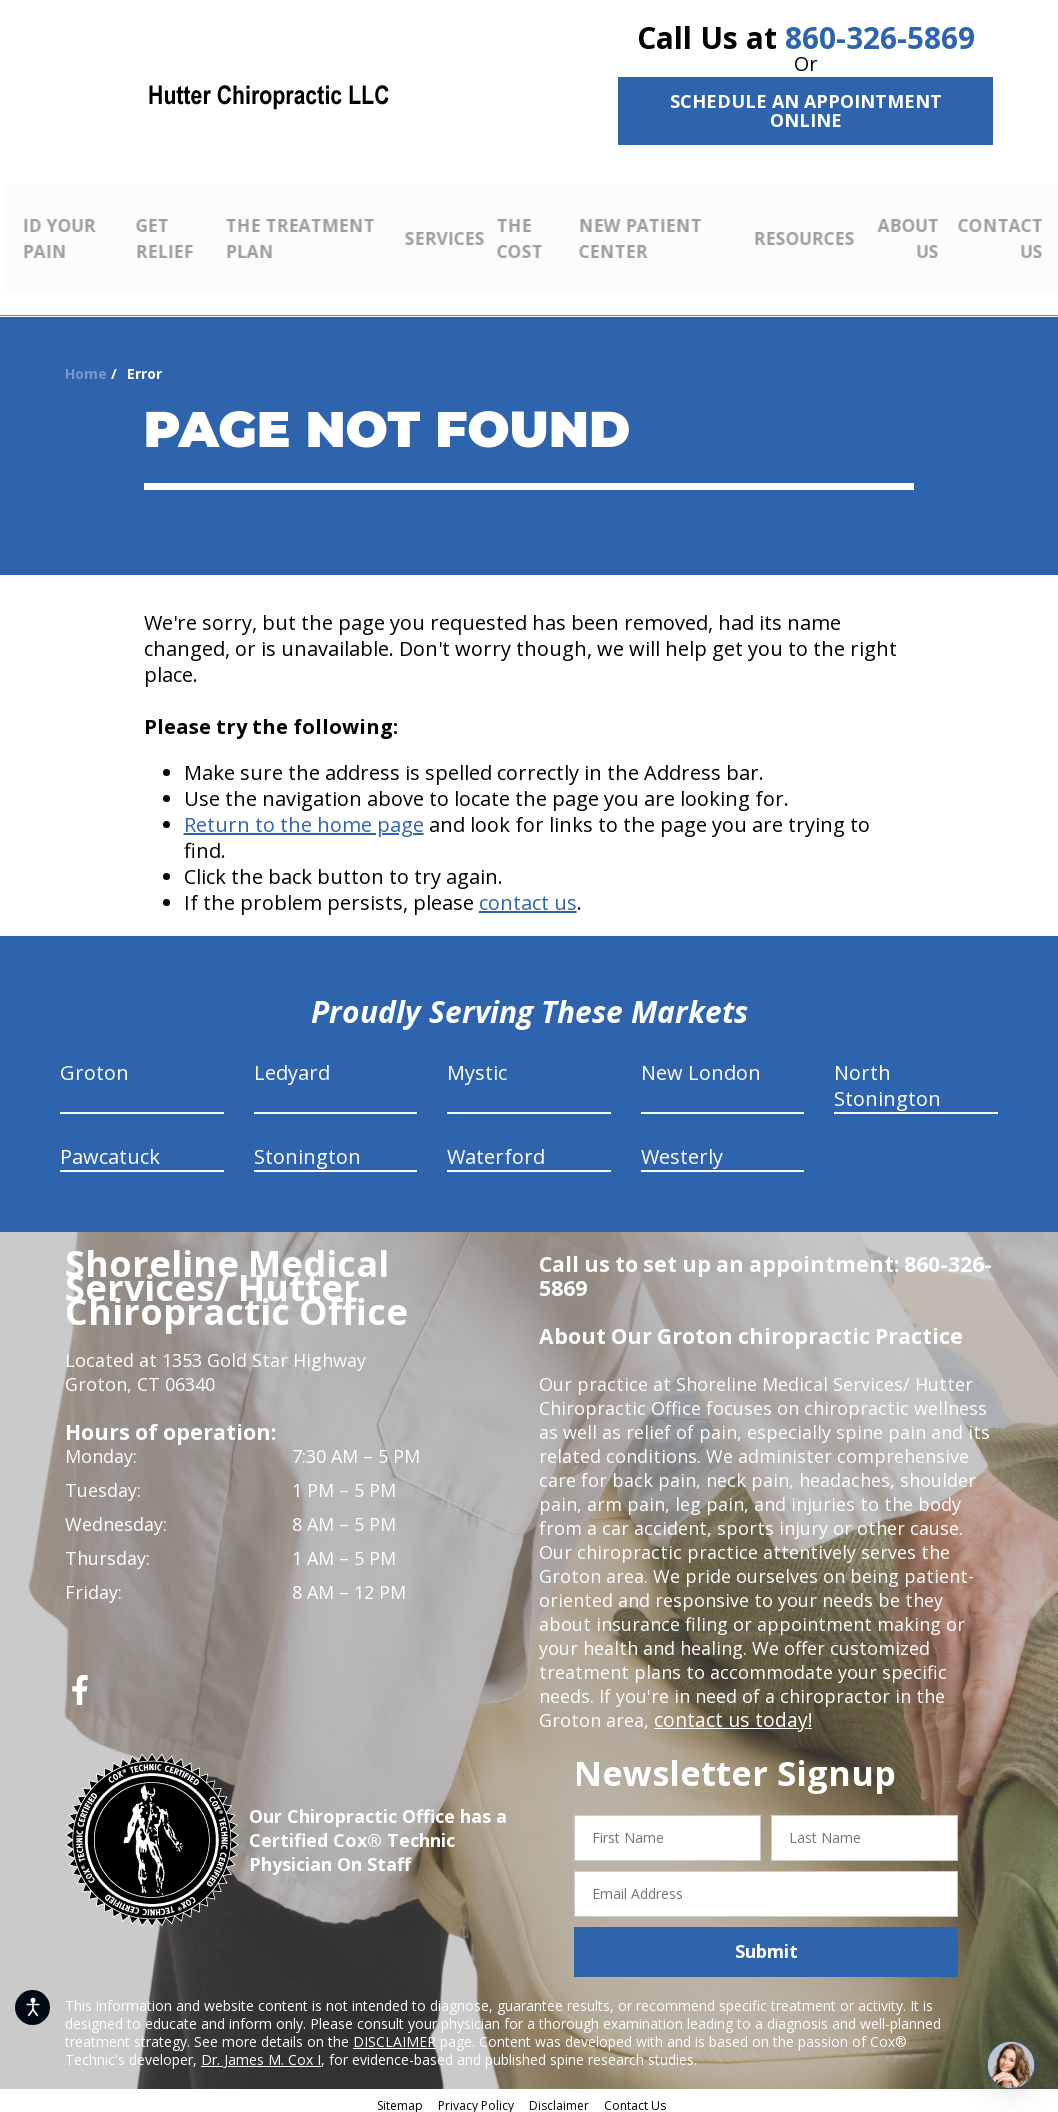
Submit (766, 1944)
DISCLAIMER (394, 2033)
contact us (528, 895)
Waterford (496, 1149)
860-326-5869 (880, 37)
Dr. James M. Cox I (261, 2051)
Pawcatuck (110, 1149)
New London (701, 1065)
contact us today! (728, 1713)
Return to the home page (304, 817)
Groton (94, 1065)
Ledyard (292, 1065)
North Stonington (887, 1078)
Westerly (682, 1149)
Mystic (477, 1065)
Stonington (307, 1149)
